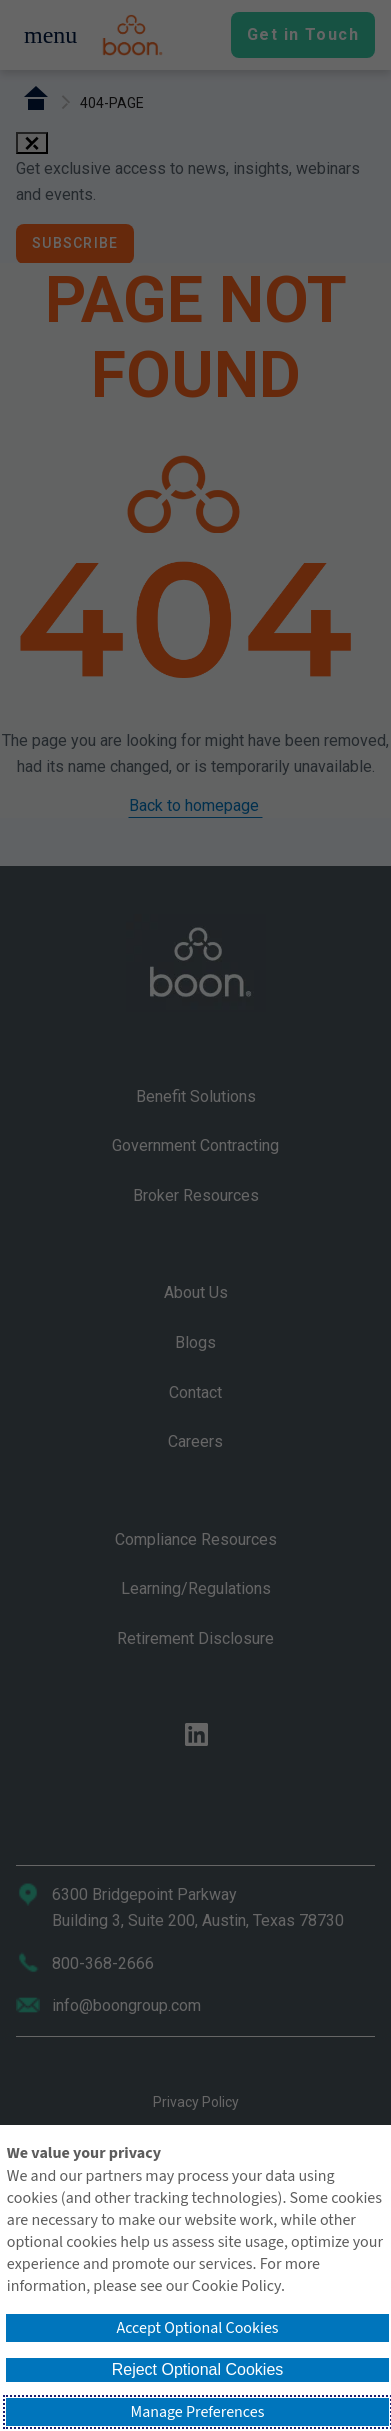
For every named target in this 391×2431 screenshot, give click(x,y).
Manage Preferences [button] (198, 2412)
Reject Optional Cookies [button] (198, 2369)
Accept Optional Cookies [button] (197, 2328)
